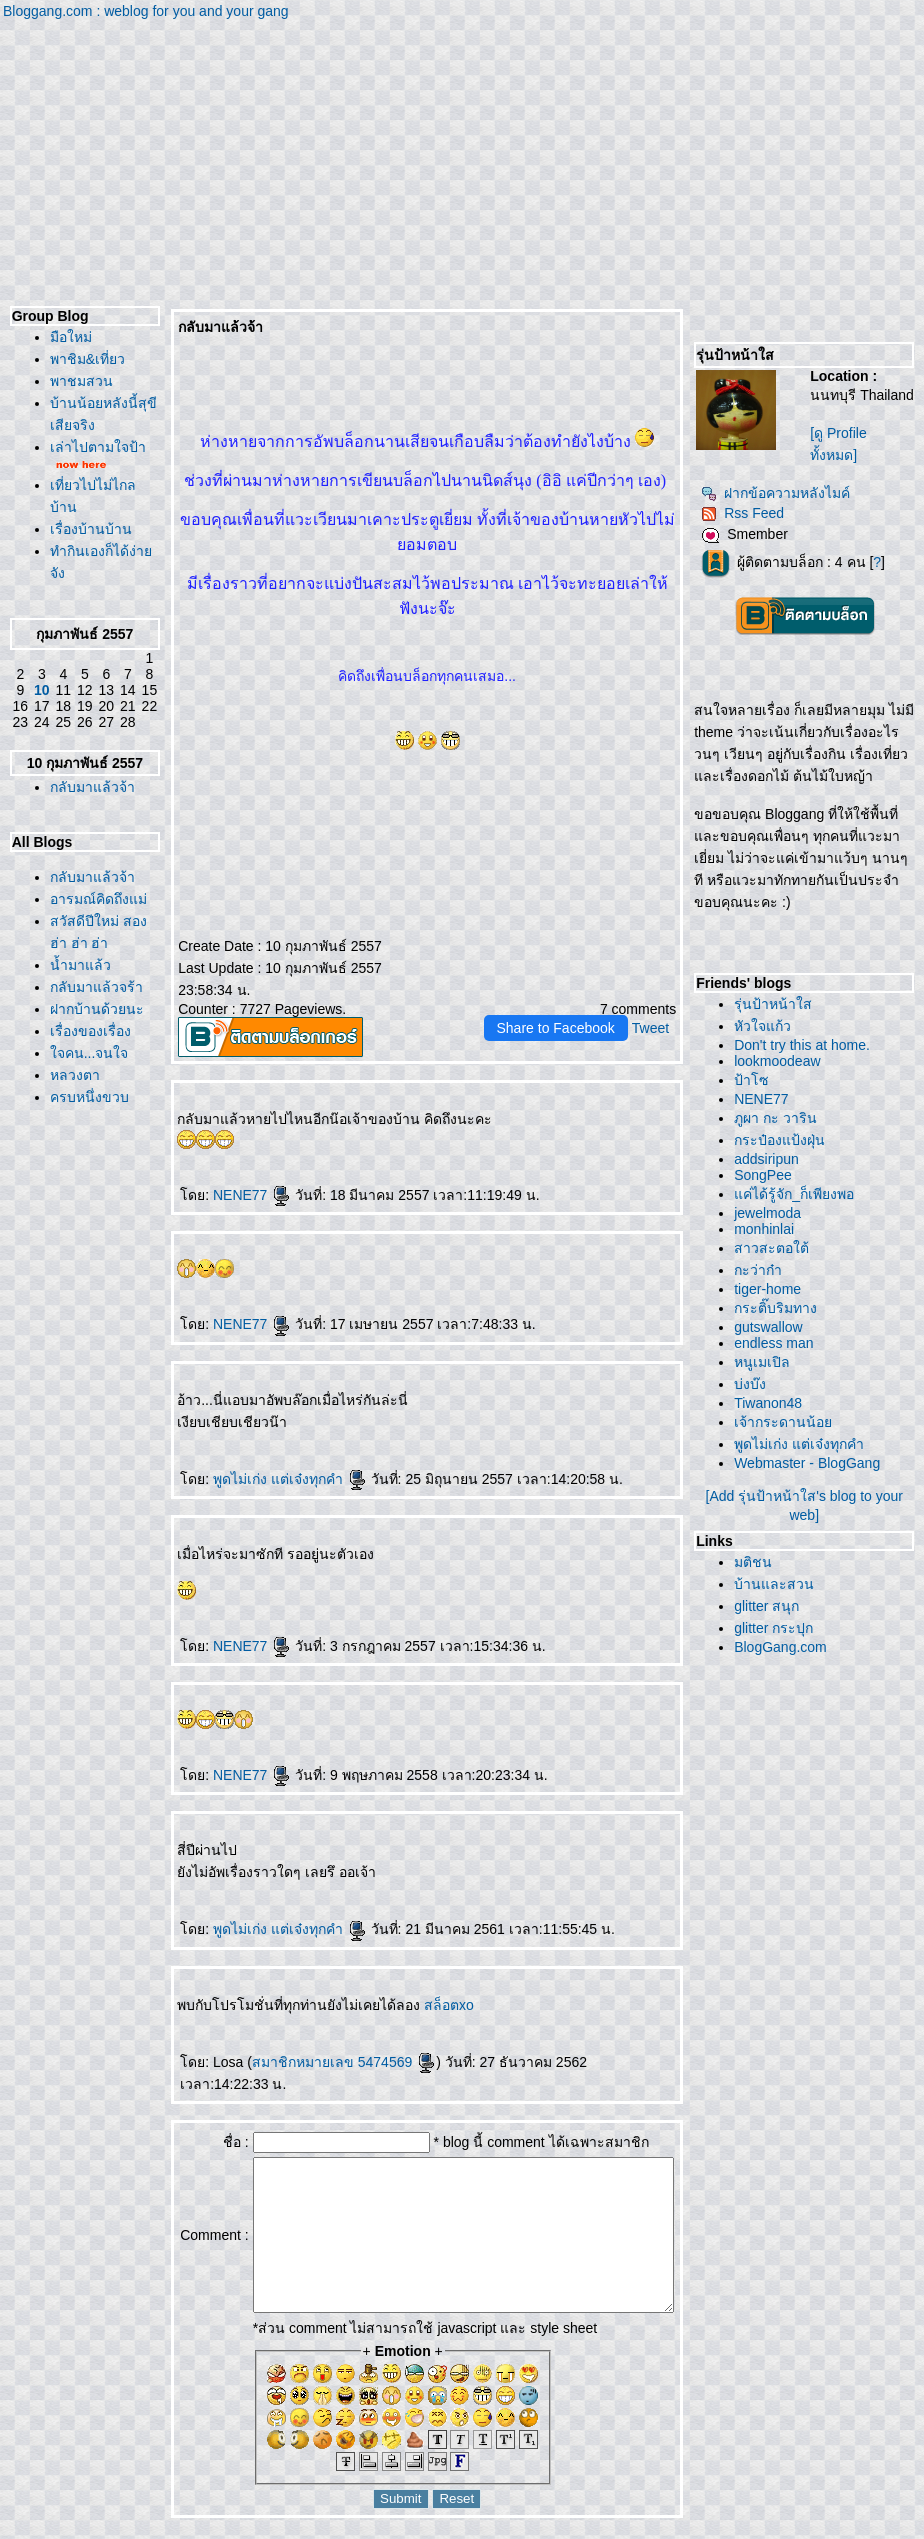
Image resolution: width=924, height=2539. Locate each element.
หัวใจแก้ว (767, 1026)
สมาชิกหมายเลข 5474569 (307, 2037)
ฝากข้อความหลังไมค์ (780, 493)
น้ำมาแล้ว (75, 1129)
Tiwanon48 (773, 1403)
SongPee (768, 1175)
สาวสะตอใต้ (776, 1248)
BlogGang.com (785, 1647)
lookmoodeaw (782, 1061)
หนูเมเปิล (767, 1362)
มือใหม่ (66, 337)
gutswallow (773, 1327)
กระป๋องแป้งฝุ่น (784, 1140)
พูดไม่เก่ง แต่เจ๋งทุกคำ (253, 1454)
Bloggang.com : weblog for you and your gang (146, 11)
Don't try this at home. (807, 1045)
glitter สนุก (771, 1606)
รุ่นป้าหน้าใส (778, 1004)
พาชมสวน (76, 381)
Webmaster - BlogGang (812, 1463)
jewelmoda (772, 1213)
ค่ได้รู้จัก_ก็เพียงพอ (799, 1194)
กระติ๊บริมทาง (780, 1308)
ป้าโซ (756, 1080)
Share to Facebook (561, 1003)
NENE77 (215, 1170)
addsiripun (771, 1159)
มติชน (758, 1562)
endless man (778, 1343)
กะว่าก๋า (763, 1270)
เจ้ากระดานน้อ (788, 1422)
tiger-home (772, 1289)
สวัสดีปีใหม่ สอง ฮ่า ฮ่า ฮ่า (79, 1085)
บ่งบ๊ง (755, 1384)
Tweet (655, 1003)
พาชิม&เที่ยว (82, 359)
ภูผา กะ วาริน (780, 1118)
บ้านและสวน (779, 1584)
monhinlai (769, 1229)
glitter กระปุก (778, 1628)
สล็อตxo (413, 1980)
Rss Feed (747, 513)
